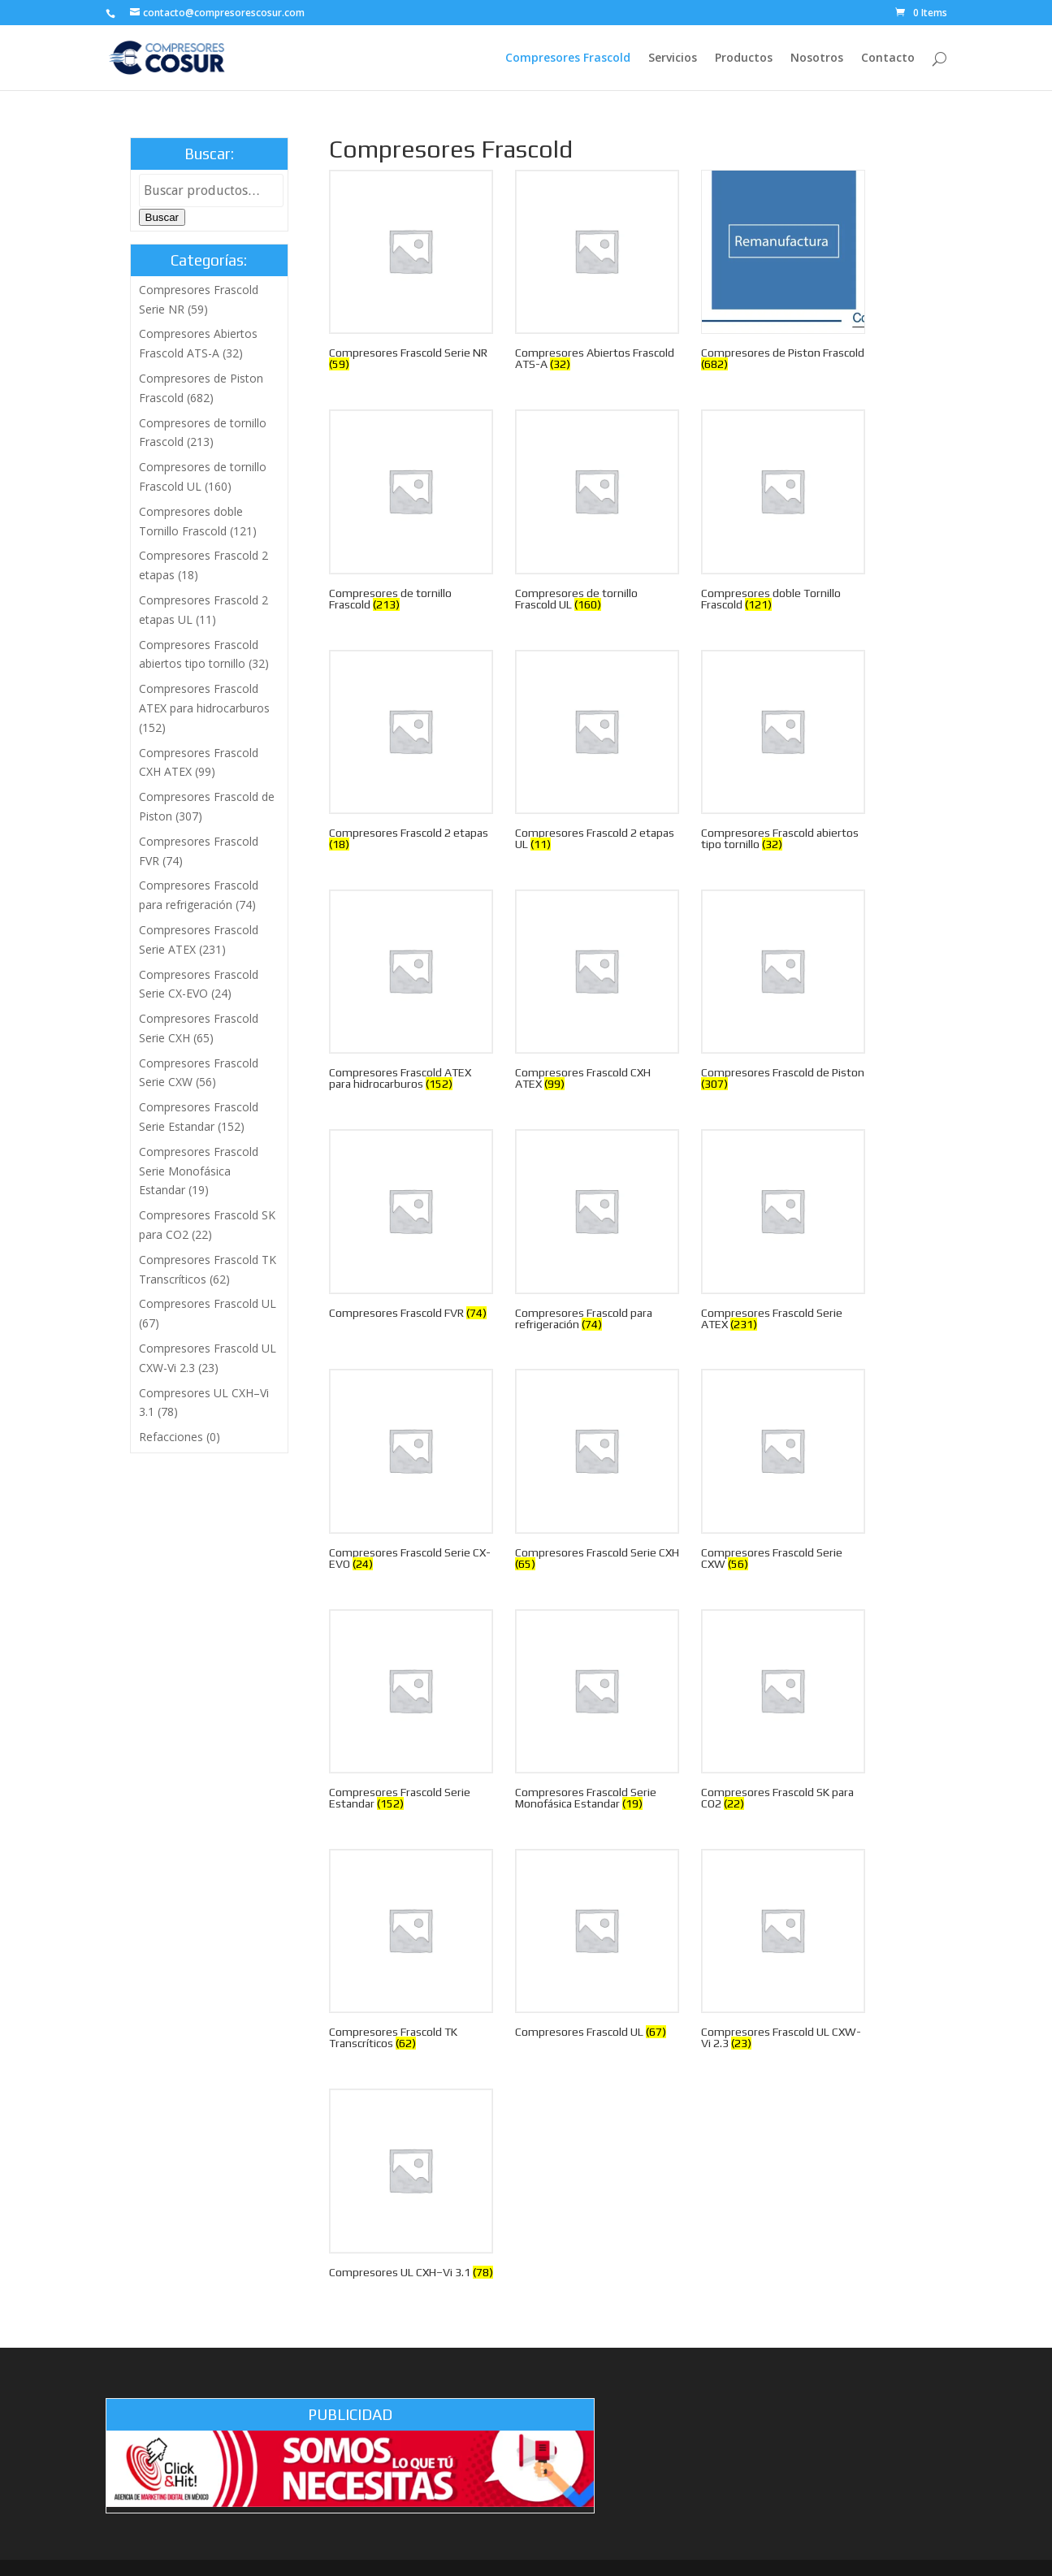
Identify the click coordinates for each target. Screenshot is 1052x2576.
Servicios (672, 58)
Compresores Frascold (567, 58)
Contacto (888, 58)
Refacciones (171, 1436)
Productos (744, 58)
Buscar (162, 217)
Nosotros (816, 58)
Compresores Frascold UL (207, 1303)
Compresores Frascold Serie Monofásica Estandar (198, 1171)
